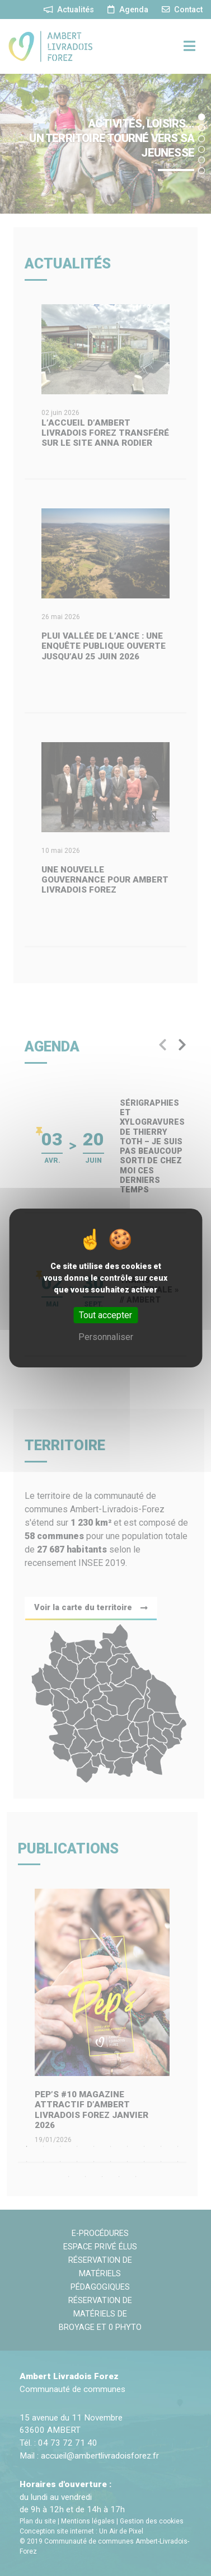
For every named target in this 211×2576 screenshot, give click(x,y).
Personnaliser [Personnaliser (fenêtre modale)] (105, 1337)
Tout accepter (105, 1315)
